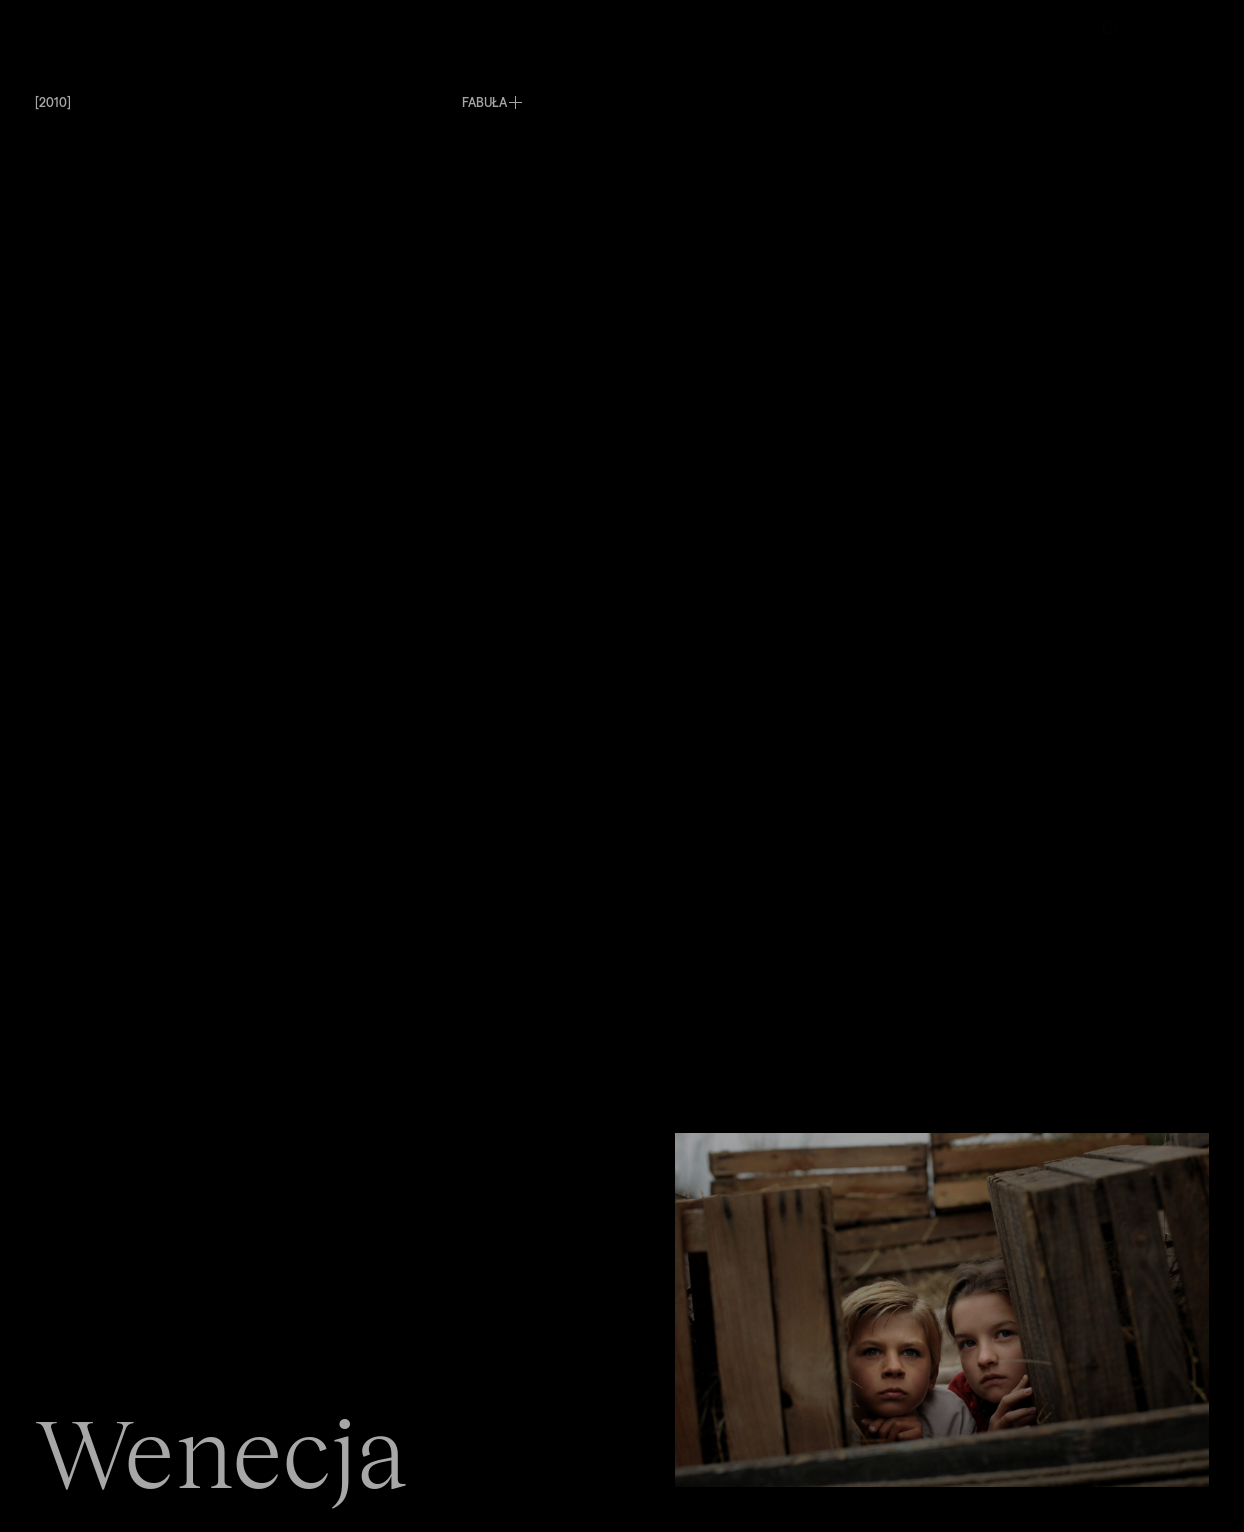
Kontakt (913, 28)
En (1110, 27)
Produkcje (493, 28)
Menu (52, 28)
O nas (692, 28)
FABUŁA (484, 101)
